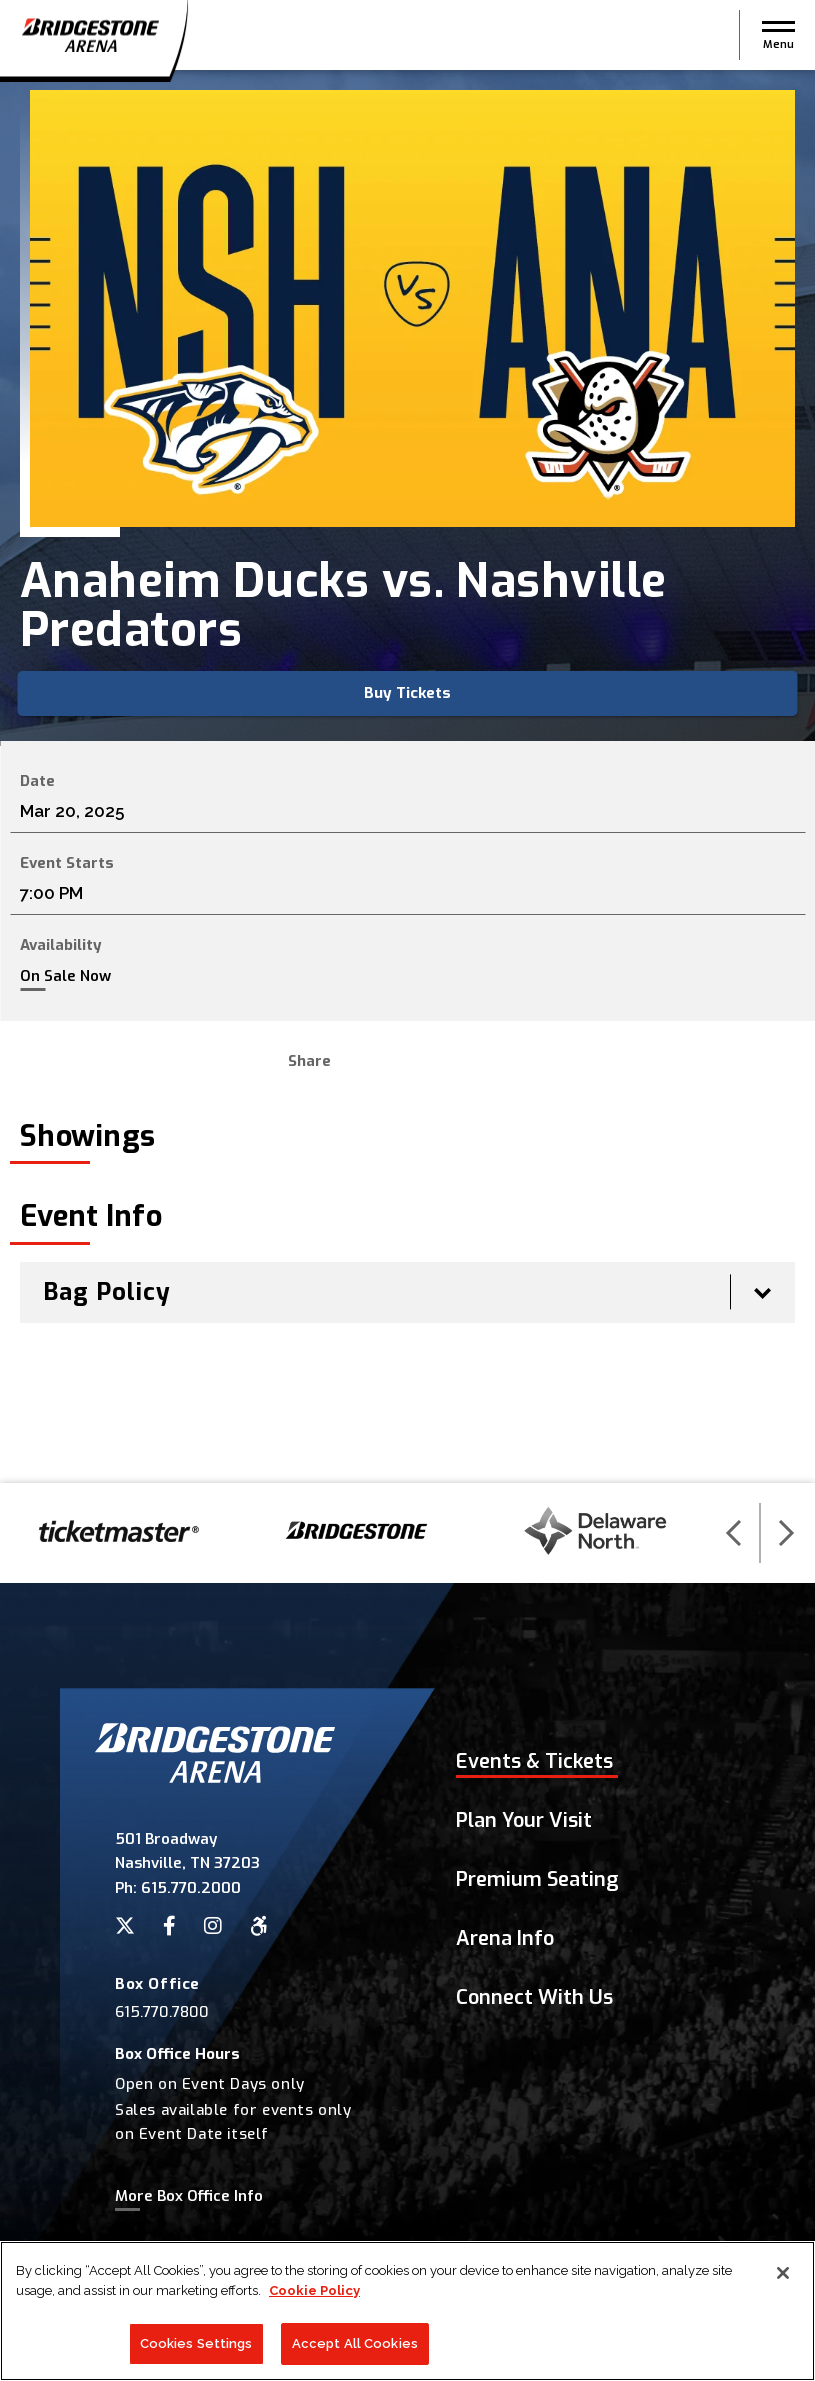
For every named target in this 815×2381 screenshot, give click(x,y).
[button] (778, 35)
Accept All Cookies (355, 2343)
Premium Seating (537, 1879)
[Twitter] (125, 1926)
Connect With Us (534, 1997)
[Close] (783, 2273)
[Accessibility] (259, 1926)
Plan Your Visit (524, 1820)
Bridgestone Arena (90, 35)
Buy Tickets (407, 693)
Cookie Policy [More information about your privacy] (314, 2290)
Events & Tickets (534, 1761)
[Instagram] (213, 1926)
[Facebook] (169, 1926)
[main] (407, 776)
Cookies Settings (196, 2343)
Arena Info (505, 1938)
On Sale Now (65, 976)
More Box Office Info (189, 2196)
